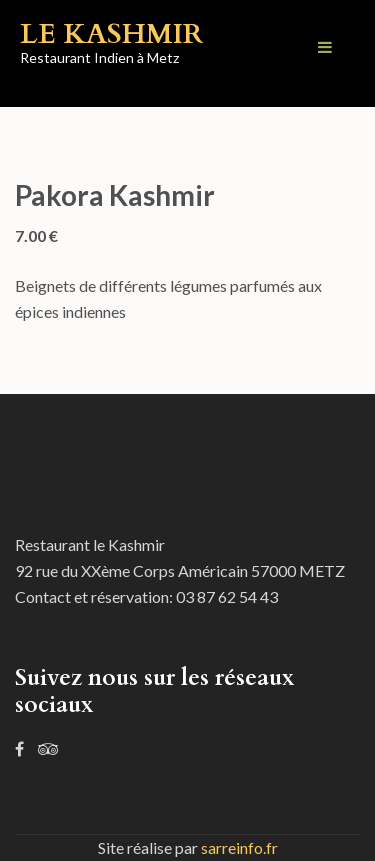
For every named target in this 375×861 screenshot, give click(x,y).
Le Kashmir (111, 34)
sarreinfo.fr (239, 847)
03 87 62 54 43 (227, 596)
